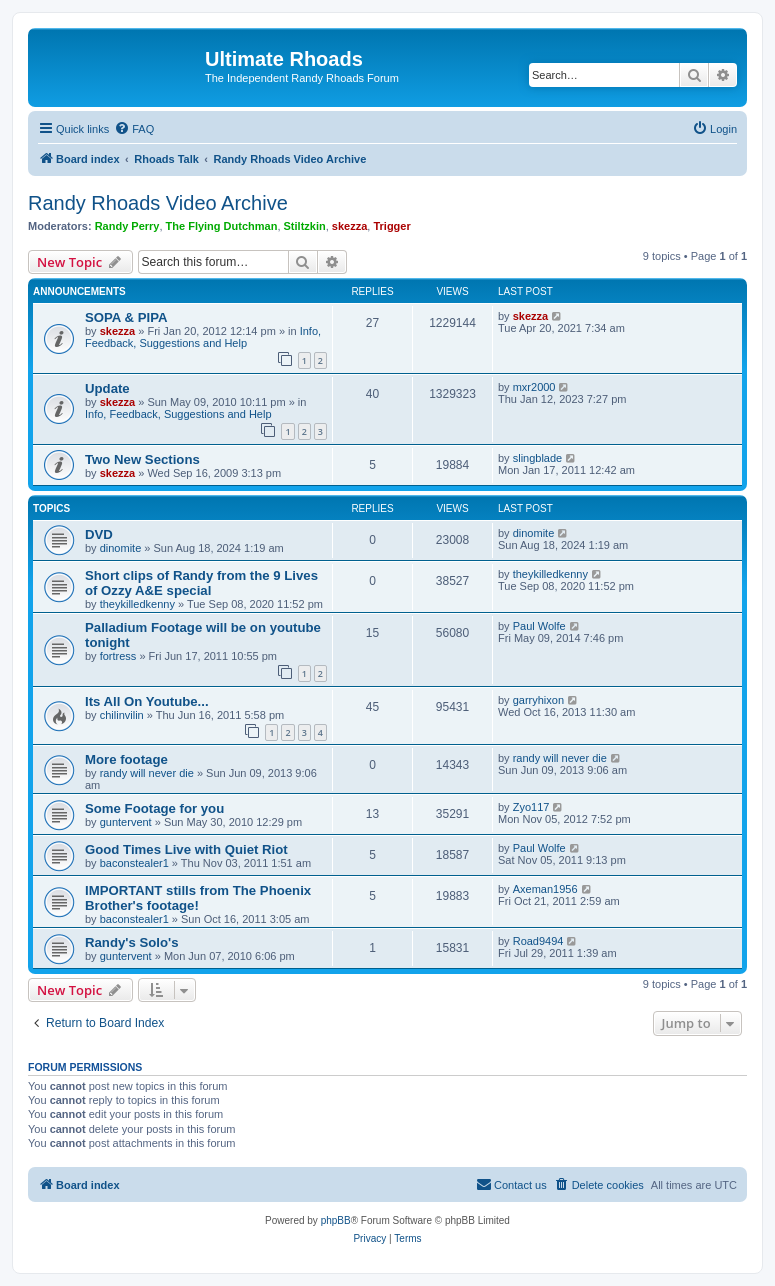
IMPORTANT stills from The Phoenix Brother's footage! (198, 898)
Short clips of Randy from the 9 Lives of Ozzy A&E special (201, 583)
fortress (118, 656)
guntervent (126, 822)
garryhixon (538, 700)
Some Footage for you (154, 808)
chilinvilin (122, 715)
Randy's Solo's (131, 942)
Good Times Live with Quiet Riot (186, 849)
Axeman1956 (545, 889)
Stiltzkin (305, 226)
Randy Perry (127, 226)
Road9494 (538, 941)
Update (107, 388)
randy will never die (147, 773)
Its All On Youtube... (147, 701)
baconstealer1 (134, 863)
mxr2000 (534, 387)
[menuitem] (134, 129)
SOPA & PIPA (126, 317)
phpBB (336, 1220)
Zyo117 (531, 807)
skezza (349, 226)
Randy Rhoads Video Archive (158, 203)
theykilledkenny (137, 604)
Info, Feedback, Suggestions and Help (203, 337)
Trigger (391, 226)
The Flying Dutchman (222, 226)
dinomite (121, 548)
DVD (99, 534)
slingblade (538, 458)
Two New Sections (142, 459)
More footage (126, 759)
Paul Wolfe (539, 626)
